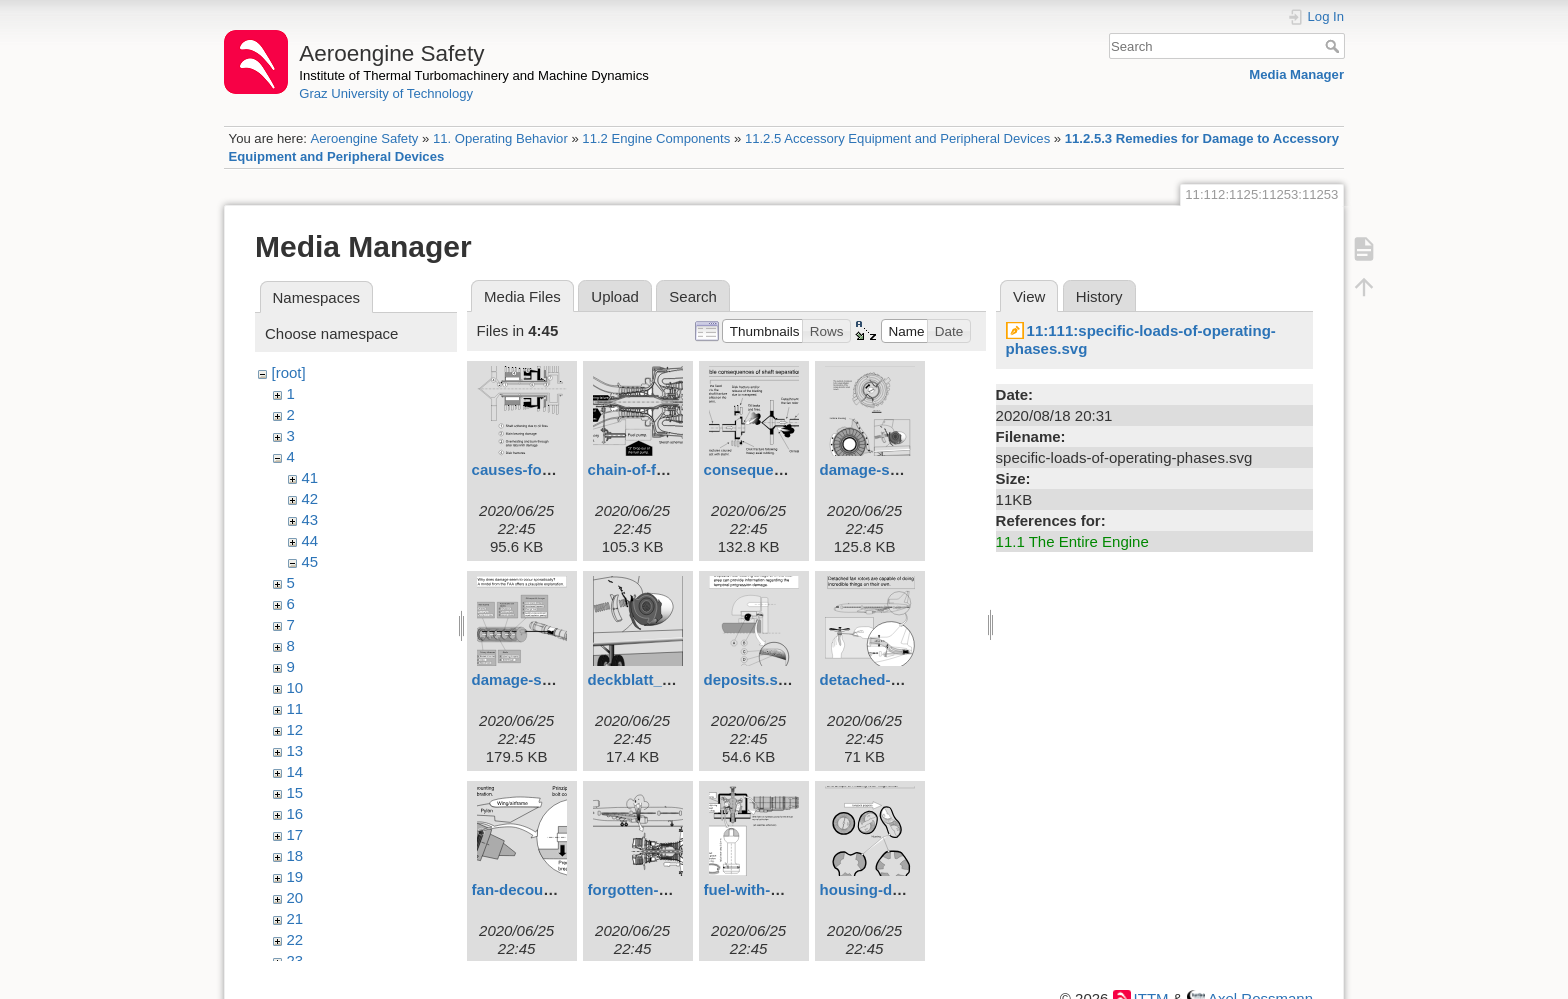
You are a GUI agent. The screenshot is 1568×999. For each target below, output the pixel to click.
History (1099, 296)
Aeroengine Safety (364, 138)
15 (295, 792)
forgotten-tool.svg (652, 889)
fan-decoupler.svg (536, 889)
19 (295, 876)
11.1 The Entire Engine (1072, 541)
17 (295, 834)
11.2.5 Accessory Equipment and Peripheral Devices (897, 138)
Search (1334, 46)
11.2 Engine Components (656, 138)
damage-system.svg (543, 679)
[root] (289, 372)
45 (310, 561)
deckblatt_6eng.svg (657, 679)
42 (310, 498)
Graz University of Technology (386, 93)
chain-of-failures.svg (661, 469)
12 (295, 729)
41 (310, 477)
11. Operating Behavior (500, 138)
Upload (615, 296)
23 (295, 960)
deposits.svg (750, 679)
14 (295, 771)
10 (295, 687)
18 (295, 855)
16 (295, 813)
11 (295, 708)
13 (295, 750)
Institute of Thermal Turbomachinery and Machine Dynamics (474, 75)
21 (295, 918)
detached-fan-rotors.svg (906, 679)
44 (310, 540)
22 (295, 939)
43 (310, 519)
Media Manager (1296, 74)
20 (295, 897)
